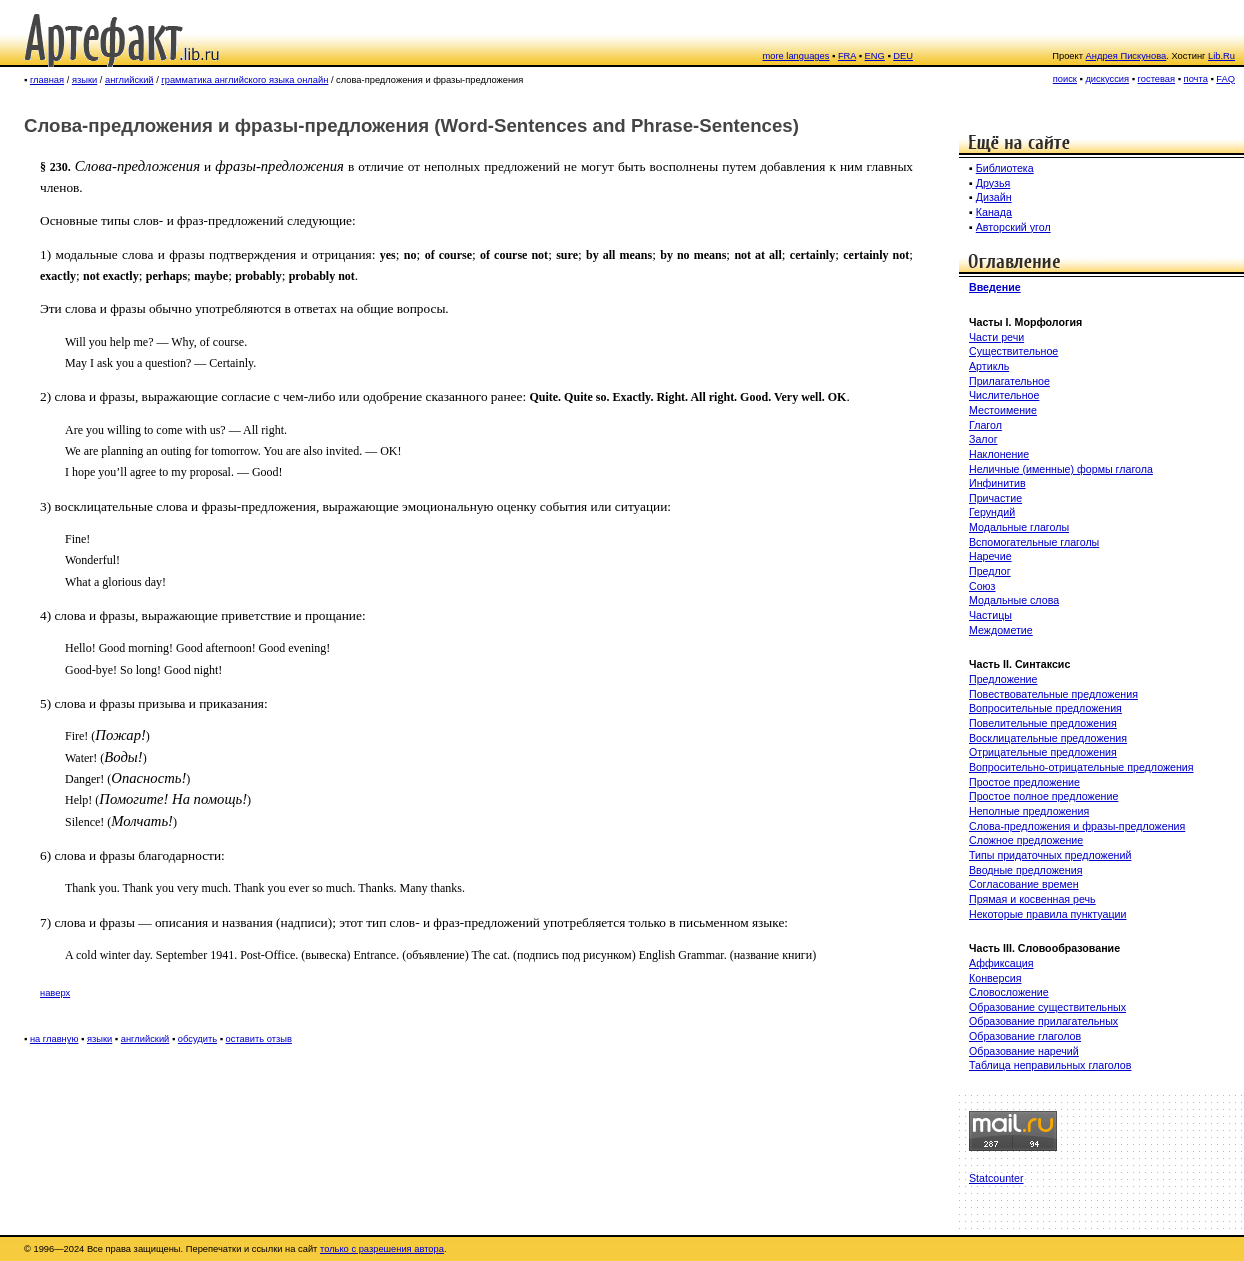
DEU (903, 56)
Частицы (990, 615)
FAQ (1225, 79)
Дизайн (994, 197)
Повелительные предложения (1043, 723)
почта (1196, 79)
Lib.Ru (1221, 56)
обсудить (197, 1039)
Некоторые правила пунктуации (1048, 914)
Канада (994, 212)
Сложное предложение (1026, 840)
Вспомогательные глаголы (1034, 542)
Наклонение (999, 454)
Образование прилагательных (1043, 1021)
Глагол (985, 425)
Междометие (1001, 630)
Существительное (1013, 351)
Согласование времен (1024, 884)
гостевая (1157, 79)
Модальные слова (1014, 600)
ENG (875, 56)
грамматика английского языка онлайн (244, 80)
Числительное (1004, 395)
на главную (54, 1039)
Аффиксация (1001, 963)
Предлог (990, 571)
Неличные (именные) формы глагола (1061, 469)
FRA (847, 56)
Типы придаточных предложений (1050, 855)
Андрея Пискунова (1126, 56)
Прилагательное (1009, 381)
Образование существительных (1047, 1007)
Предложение (1003, 679)
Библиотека (1005, 168)
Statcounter (996, 1178)
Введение (995, 287)
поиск (1065, 79)
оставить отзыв (259, 1039)
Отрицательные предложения (1043, 752)
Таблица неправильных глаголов (1050, 1065)
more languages (796, 56)
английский (129, 80)
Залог (983, 439)
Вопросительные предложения (1045, 708)
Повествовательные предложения (1053, 694)
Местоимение (1003, 410)
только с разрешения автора (382, 1249)
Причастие (995, 498)
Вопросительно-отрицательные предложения (1081, 767)
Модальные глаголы (1019, 527)
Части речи (996, 337)
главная (47, 80)
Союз (982, 586)
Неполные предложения (1029, 811)
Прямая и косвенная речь (1032, 899)
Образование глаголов (1025, 1036)
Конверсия (995, 978)
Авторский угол (1013, 227)
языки (84, 80)
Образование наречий (1024, 1051)
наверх (55, 993)
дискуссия (1107, 79)
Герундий (992, 512)
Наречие (990, 556)
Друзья (993, 183)
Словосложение (1009, 992)
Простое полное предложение (1043, 796)
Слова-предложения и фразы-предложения (1077, 826)
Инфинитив (997, 483)
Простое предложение (1024, 782)
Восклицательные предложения (1048, 738)
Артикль (989, 366)
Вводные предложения (1025, 870)
